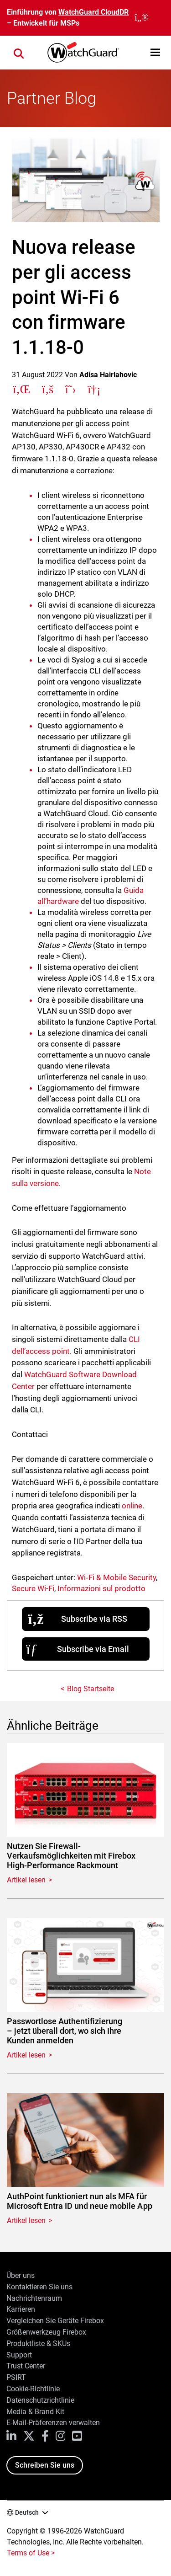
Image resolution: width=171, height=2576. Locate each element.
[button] (155, 52)
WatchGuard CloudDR (93, 12)
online (132, 1505)
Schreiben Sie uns (44, 2465)
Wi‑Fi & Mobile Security (116, 1577)
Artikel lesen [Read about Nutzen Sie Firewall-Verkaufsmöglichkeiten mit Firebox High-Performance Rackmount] (26, 1880)
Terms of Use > (31, 2553)
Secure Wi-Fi (33, 1588)
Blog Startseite (90, 1688)
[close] (141, 18)
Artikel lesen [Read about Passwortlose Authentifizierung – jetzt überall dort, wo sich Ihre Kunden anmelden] (26, 2055)
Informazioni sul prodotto (101, 1588)
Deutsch (27, 2512)
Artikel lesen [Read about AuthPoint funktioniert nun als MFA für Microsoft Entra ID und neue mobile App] (26, 2220)
